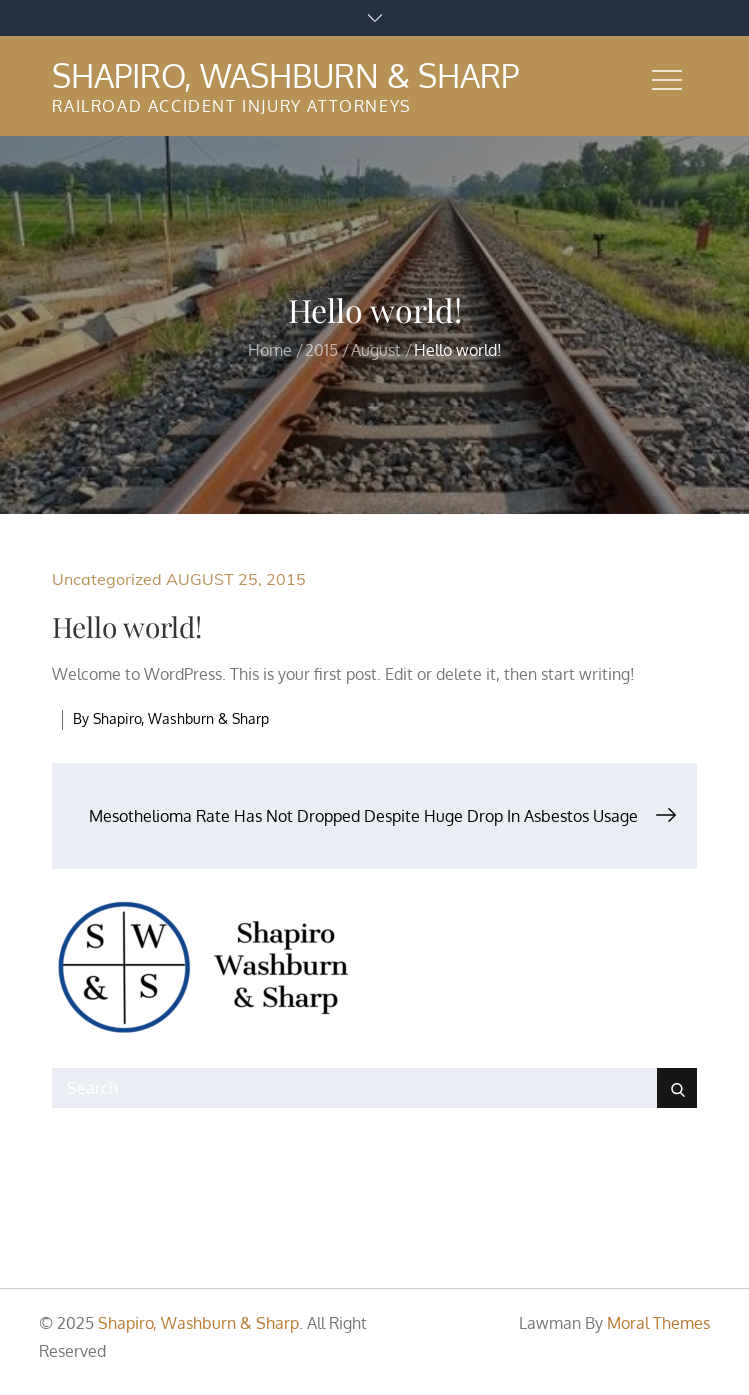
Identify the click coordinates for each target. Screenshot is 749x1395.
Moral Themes (658, 1323)
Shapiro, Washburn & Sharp (285, 75)
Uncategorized (107, 579)
